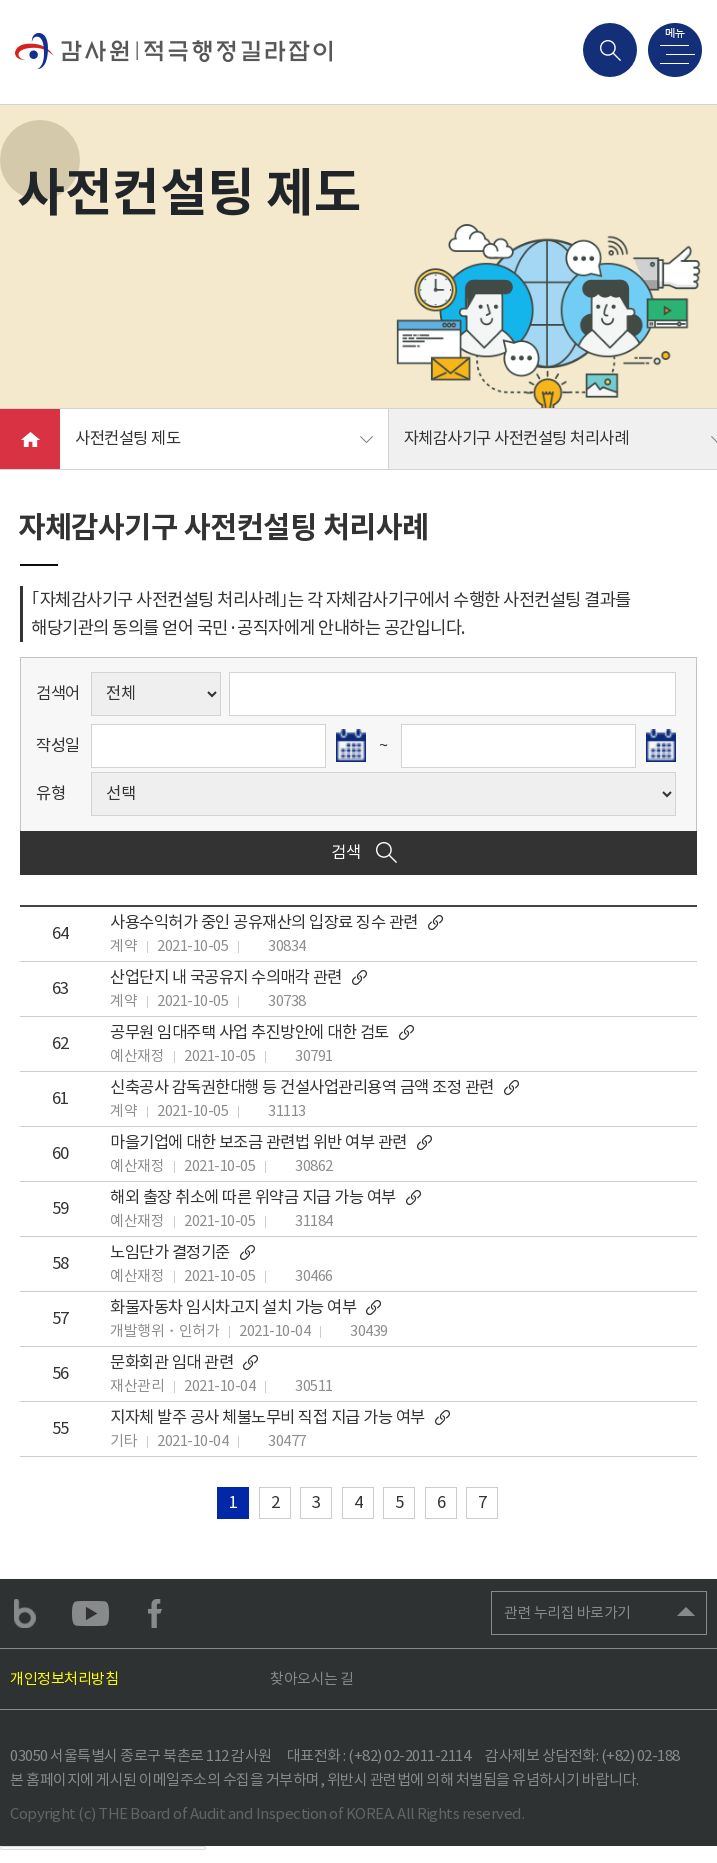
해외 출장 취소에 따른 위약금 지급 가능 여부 (266, 1197)
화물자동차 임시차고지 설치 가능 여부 (247, 1307)
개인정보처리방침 (64, 1678)
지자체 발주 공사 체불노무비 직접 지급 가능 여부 (281, 1417)
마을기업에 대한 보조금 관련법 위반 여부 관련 (272, 1142)
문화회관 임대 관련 (185, 1362)
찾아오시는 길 (312, 1678)
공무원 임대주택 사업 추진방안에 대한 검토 (263, 1032)
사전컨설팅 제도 (127, 438)
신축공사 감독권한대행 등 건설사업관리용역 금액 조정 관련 (315, 1087)
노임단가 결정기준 (183, 1252)
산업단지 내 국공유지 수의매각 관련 (239, 977)
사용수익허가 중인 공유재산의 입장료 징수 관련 (277, 922)
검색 (366, 853)
